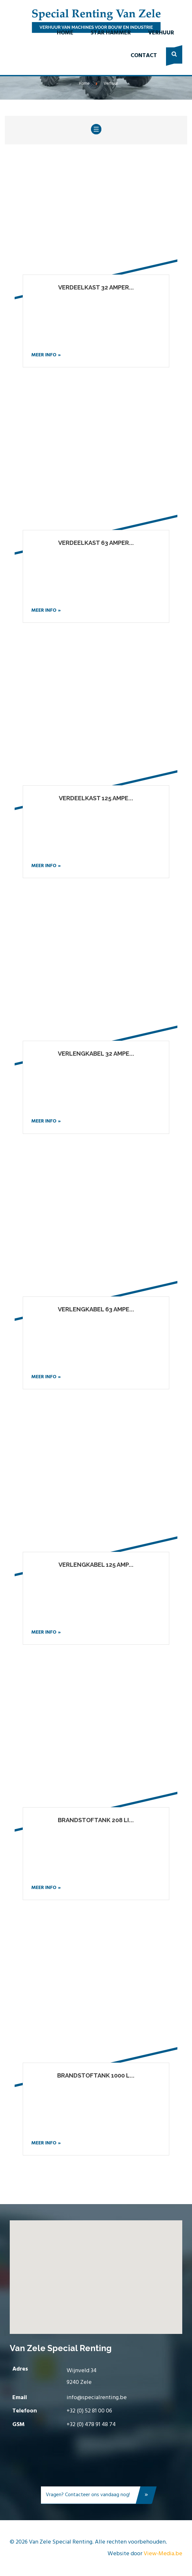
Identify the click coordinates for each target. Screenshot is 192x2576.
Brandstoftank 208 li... (96, 1820)
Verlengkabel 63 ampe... (96, 1309)
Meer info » (46, 355)
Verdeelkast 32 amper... (96, 287)
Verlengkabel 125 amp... (96, 1564)
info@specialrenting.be (97, 2397)
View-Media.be (163, 2553)
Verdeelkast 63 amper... (96, 542)
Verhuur (161, 33)
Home (65, 33)
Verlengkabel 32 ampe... (96, 1053)
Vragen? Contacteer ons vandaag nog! (98, 2496)
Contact (144, 55)
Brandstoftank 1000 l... (95, 2075)
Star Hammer (111, 33)
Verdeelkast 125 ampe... (96, 798)
